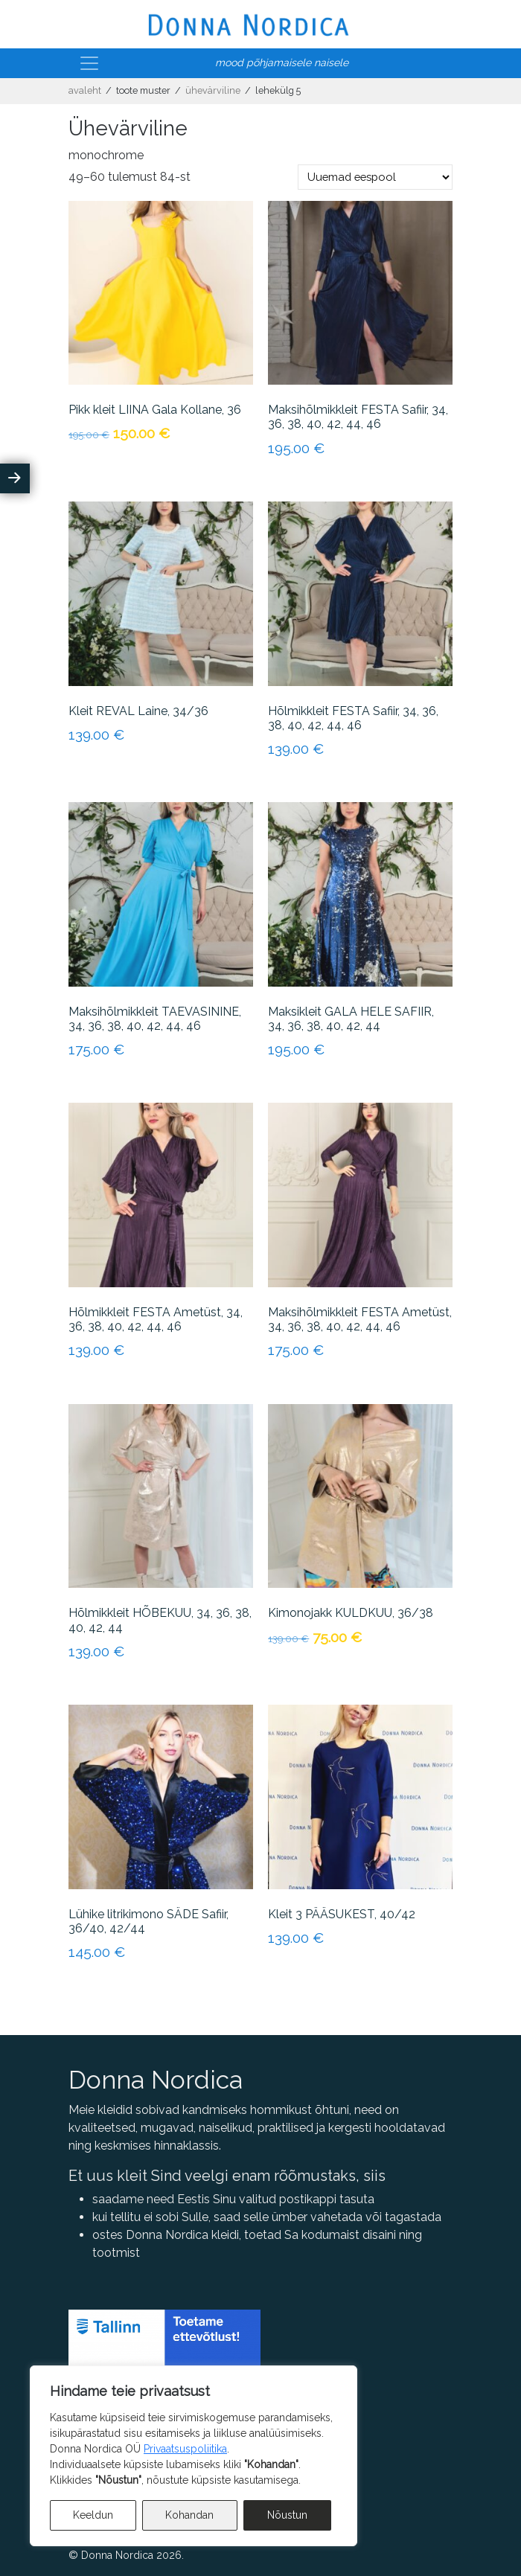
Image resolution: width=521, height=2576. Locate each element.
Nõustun (287, 2515)
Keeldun (93, 2515)
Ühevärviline (212, 90)
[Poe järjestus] (375, 177)
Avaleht (84, 90)
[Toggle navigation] (89, 63)
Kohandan (189, 2515)
